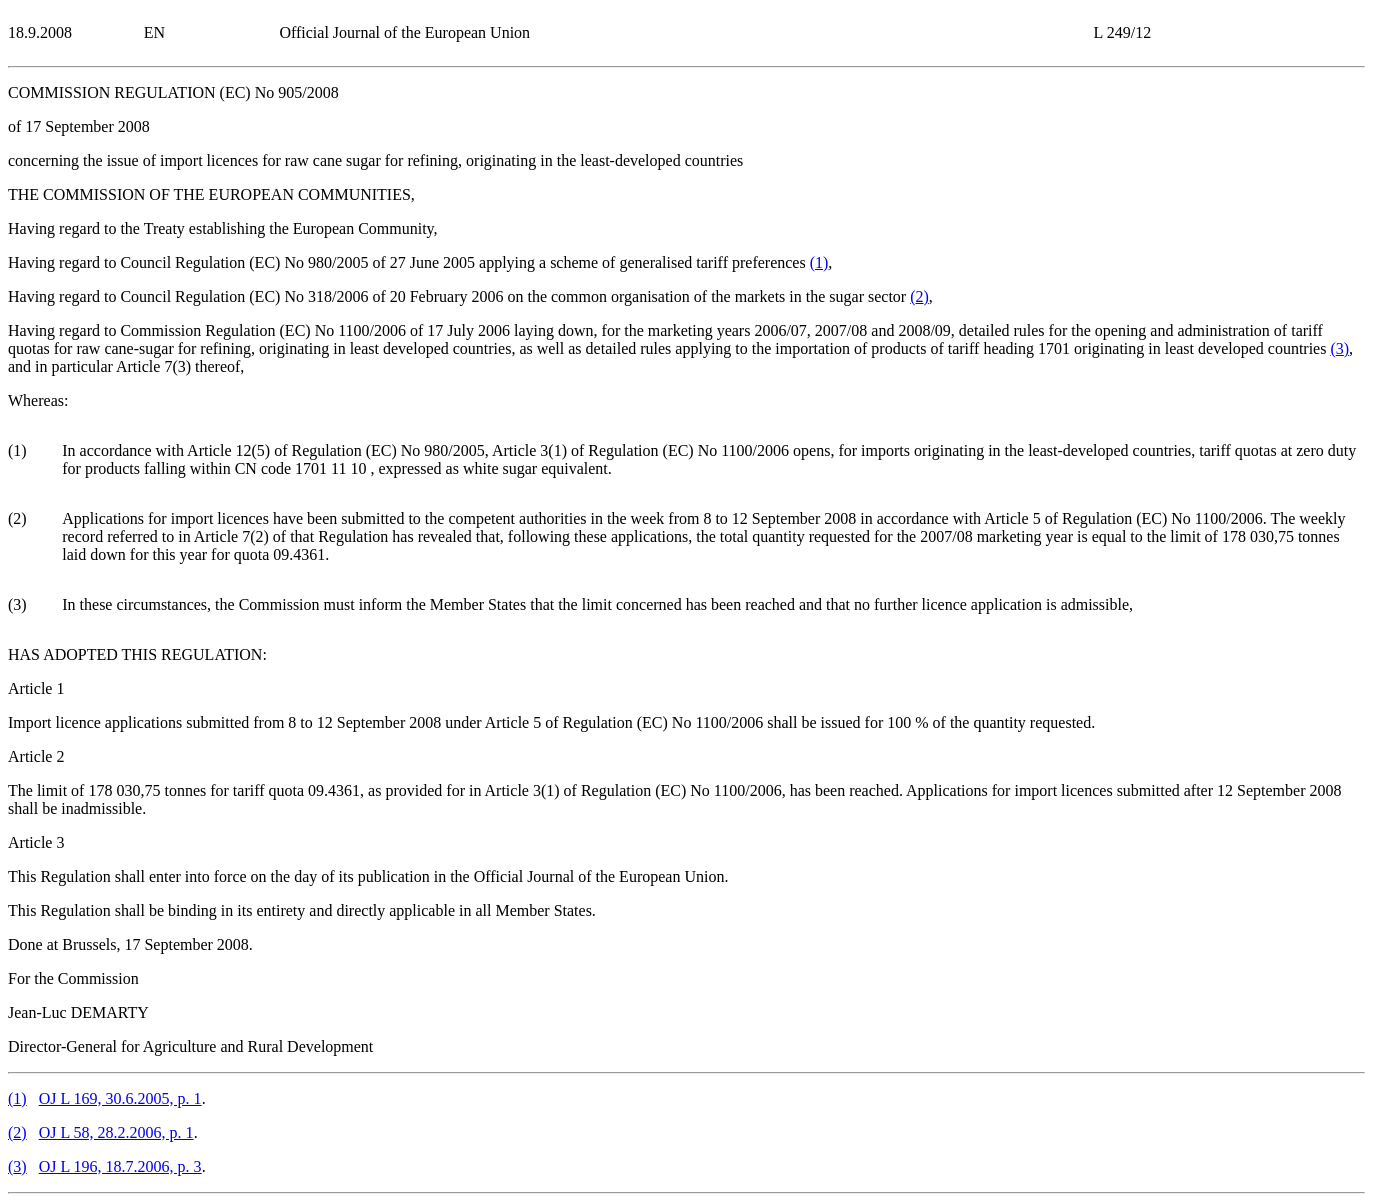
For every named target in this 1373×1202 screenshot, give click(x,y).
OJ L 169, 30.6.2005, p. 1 (120, 1098)
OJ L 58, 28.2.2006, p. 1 (116, 1132)
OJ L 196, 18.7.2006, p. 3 (120, 1166)
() (819, 262)
